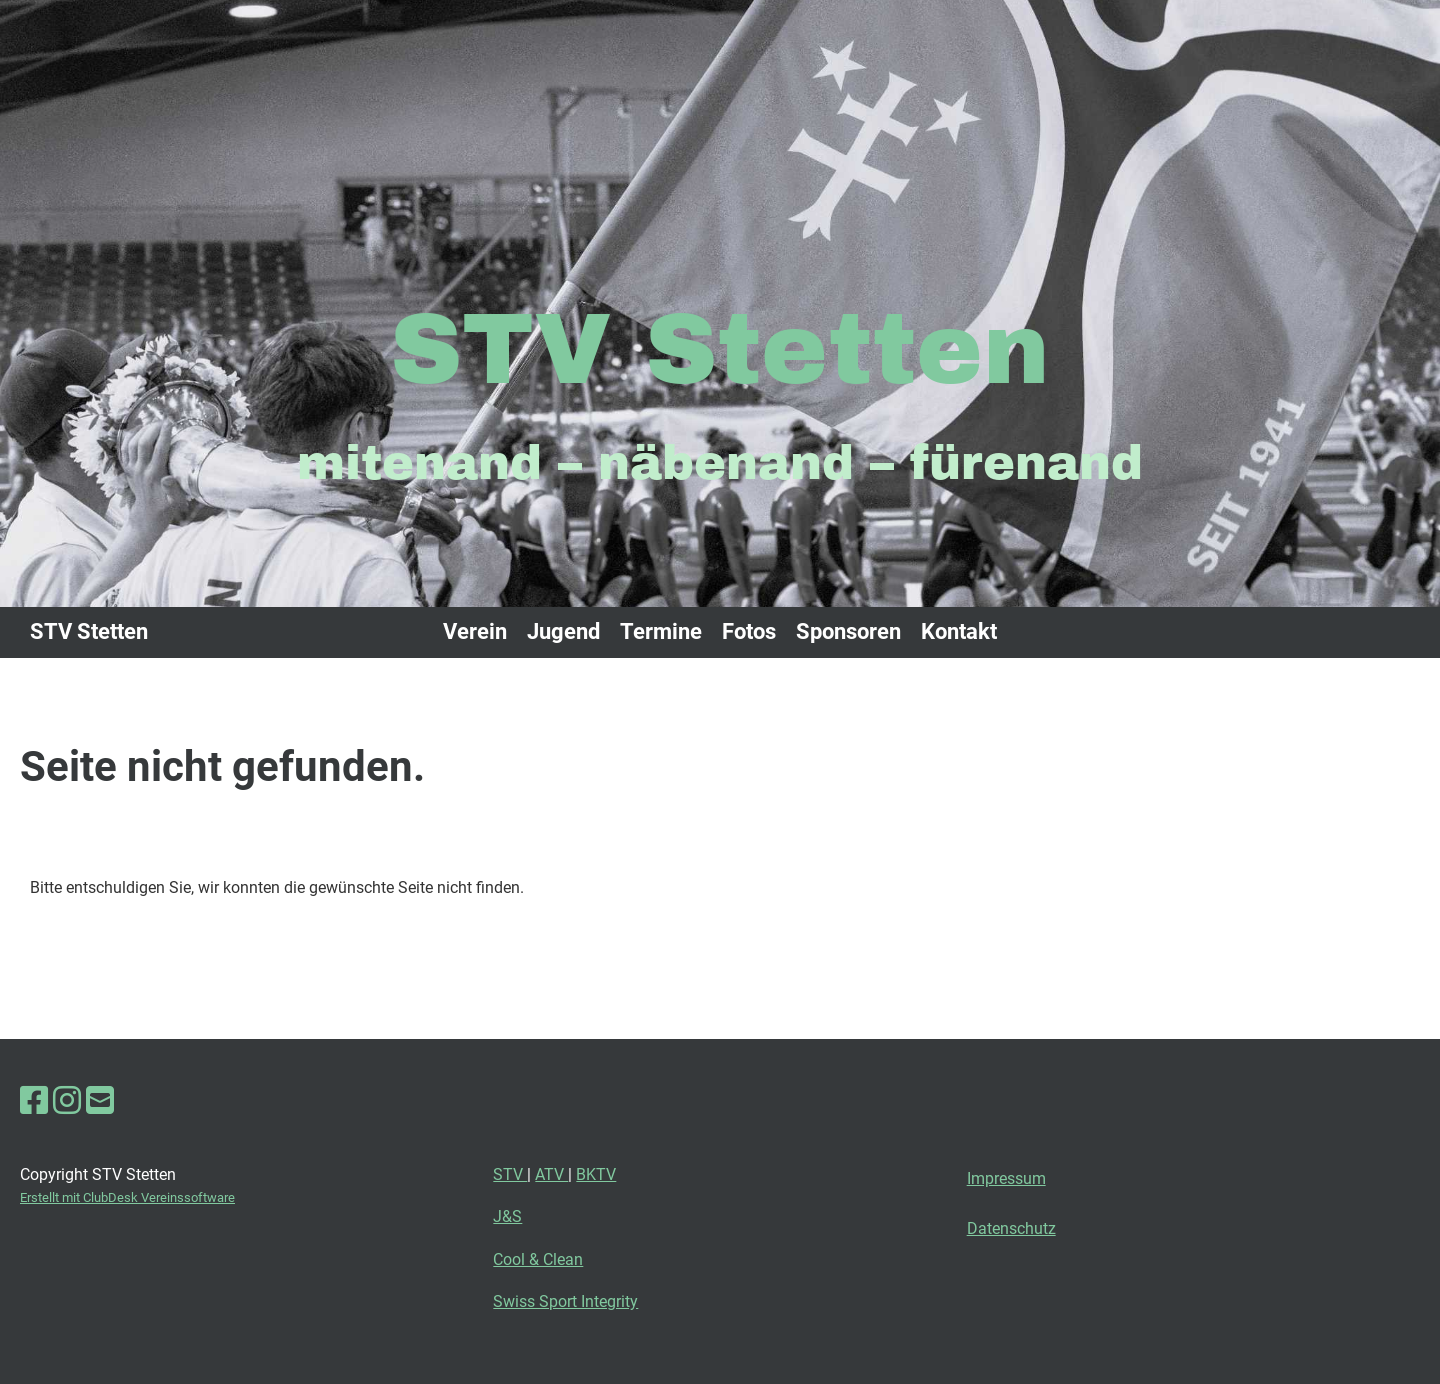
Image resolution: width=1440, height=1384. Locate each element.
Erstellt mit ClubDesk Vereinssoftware (127, 1197)
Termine (661, 631)
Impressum (1006, 1178)
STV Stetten (89, 631)
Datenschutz (1011, 1228)
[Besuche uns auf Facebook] (34, 1101)
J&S (507, 1216)
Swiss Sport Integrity (565, 1301)
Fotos (749, 631)
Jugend (563, 631)
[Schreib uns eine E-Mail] (100, 1101)
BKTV (596, 1174)
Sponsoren (848, 631)
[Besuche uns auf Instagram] (67, 1101)
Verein (475, 631)
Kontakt (959, 631)
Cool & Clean (538, 1259)
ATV (551, 1174)
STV (510, 1174)
